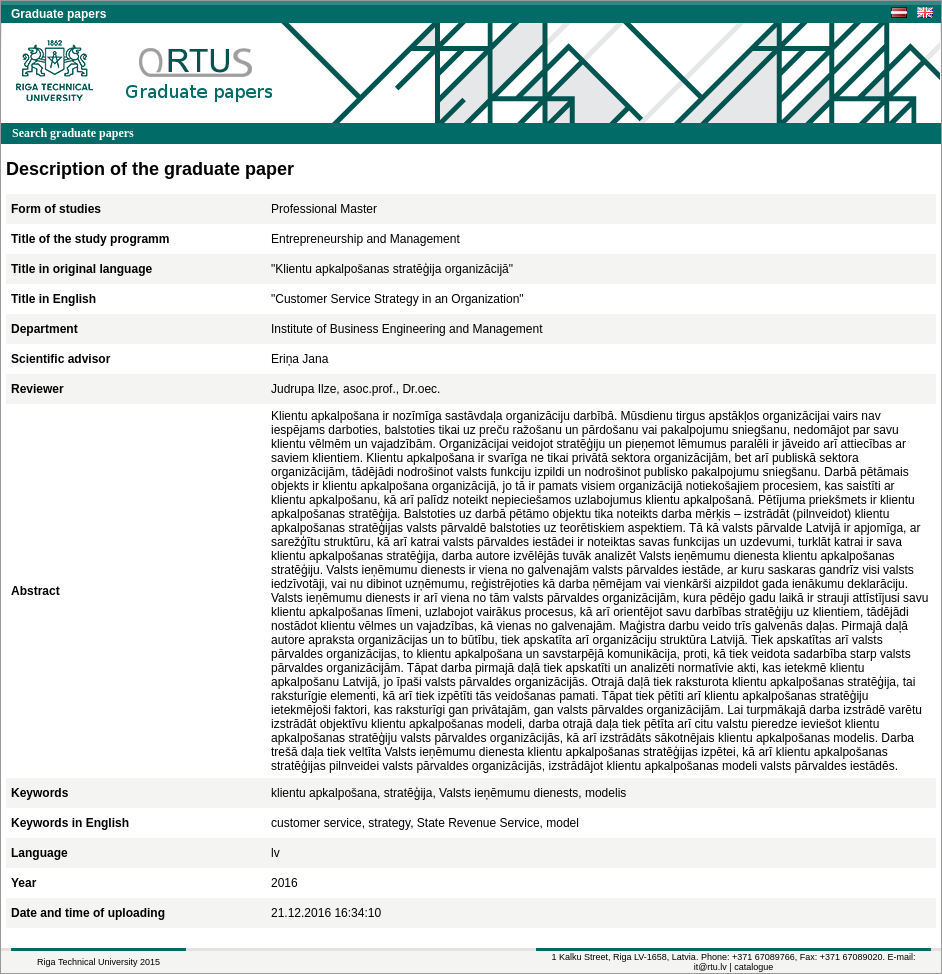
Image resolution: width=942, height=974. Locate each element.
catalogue (753, 967)
